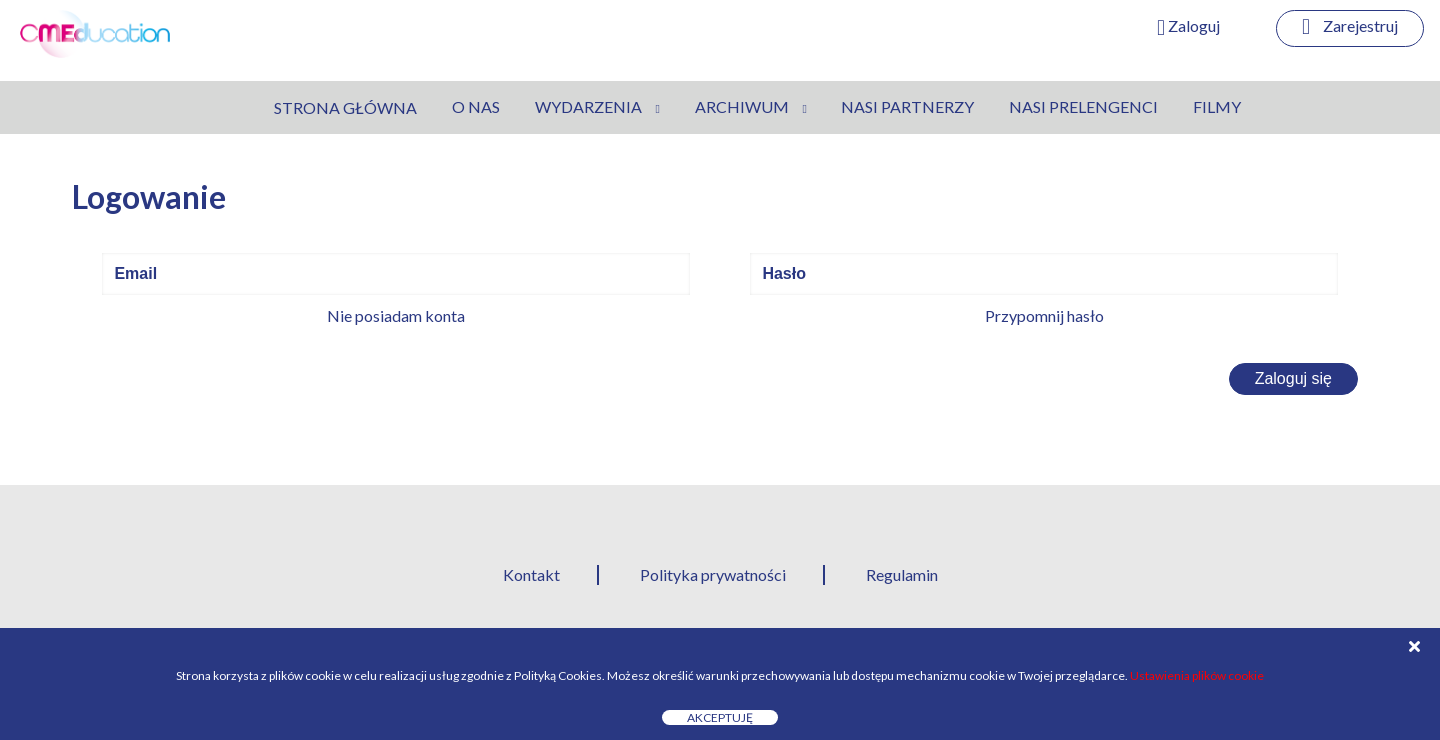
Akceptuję (720, 717)
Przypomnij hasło (1044, 315)
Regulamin (902, 574)
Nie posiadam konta (396, 315)
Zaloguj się (1293, 378)
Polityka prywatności (713, 574)
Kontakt (531, 574)
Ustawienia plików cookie (1197, 675)
